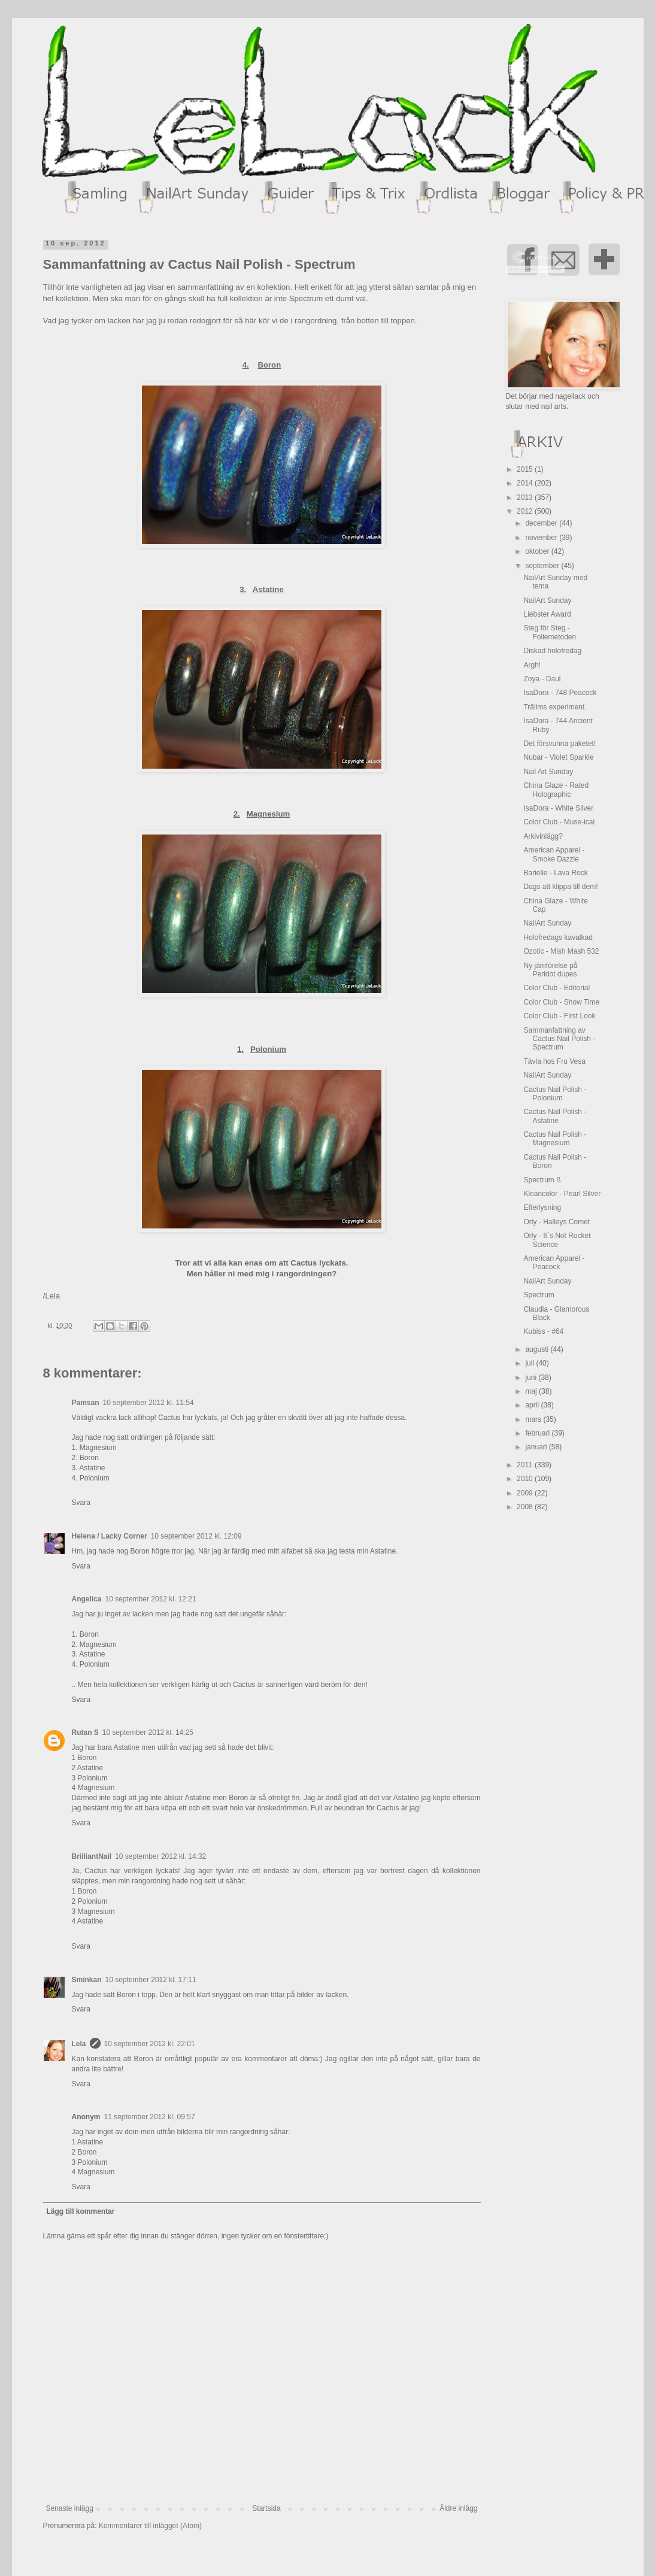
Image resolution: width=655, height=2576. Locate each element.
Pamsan (85, 1402)
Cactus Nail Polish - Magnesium (554, 1138)
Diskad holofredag (552, 651)
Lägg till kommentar (81, 2211)
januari (536, 1447)
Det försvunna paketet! (559, 743)
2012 (526, 511)
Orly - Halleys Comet (556, 1222)
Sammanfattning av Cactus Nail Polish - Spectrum (559, 1039)
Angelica (87, 1599)
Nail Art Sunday (548, 771)
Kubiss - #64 (543, 1331)
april (533, 1405)
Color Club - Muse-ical (559, 822)
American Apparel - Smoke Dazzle (553, 854)
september (543, 566)
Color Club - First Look (559, 1016)
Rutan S (85, 1732)
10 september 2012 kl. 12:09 (196, 1536)
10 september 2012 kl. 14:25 (147, 1732)
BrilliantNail (92, 1856)
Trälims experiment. (554, 707)
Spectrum (538, 1295)
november (542, 537)
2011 (526, 1465)
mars (534, 1419)
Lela (79, 2044)
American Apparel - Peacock (553, 1262)
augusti (537, 1349)
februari (538, 1433)
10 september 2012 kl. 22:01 (149, 2044)
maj (532, 1391)
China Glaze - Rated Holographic (556, 789)
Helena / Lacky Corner (109, 1536)
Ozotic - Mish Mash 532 (561, 951)
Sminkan (87, 1980)
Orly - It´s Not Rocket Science (556, 1239)
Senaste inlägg (69, 2508)
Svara (81, 1502)
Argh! (532, 665)
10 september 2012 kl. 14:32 (160, 1856)
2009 (526, 1493)
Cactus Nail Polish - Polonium (554, 1093)
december (542, 523)
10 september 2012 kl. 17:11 (150, 1980)
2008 (526, 1507)
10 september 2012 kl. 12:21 (150, 1599)
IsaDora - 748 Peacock (559, 692)
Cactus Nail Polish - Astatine (554, 1116)
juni (531, 1377)
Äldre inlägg (458, 2508)
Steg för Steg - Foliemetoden (549, 632)
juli (530, 1363)
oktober (538, 551)
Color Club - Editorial (556, 988)
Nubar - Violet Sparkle (558, 757)
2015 (526, 469)
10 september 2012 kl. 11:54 (148, 1402)
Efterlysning (542, 1207)
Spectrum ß (541, 1180)
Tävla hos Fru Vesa (554, 1061)
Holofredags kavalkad (557, 937)
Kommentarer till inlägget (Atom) (150, 2526)
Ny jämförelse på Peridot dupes (550, 969)
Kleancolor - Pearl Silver (562, 1194)
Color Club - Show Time (561, 1002)
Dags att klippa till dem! (560, 886)
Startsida (266, 2508)
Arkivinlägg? (542, 836)
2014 (526, 483)
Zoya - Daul (541, 679)
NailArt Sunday (547, 600)
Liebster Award (547, 614)
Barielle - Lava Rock (555, 873)
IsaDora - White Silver (558, 808)
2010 (526, 1478)
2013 (526, 497)
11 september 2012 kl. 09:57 (149, 2117)
